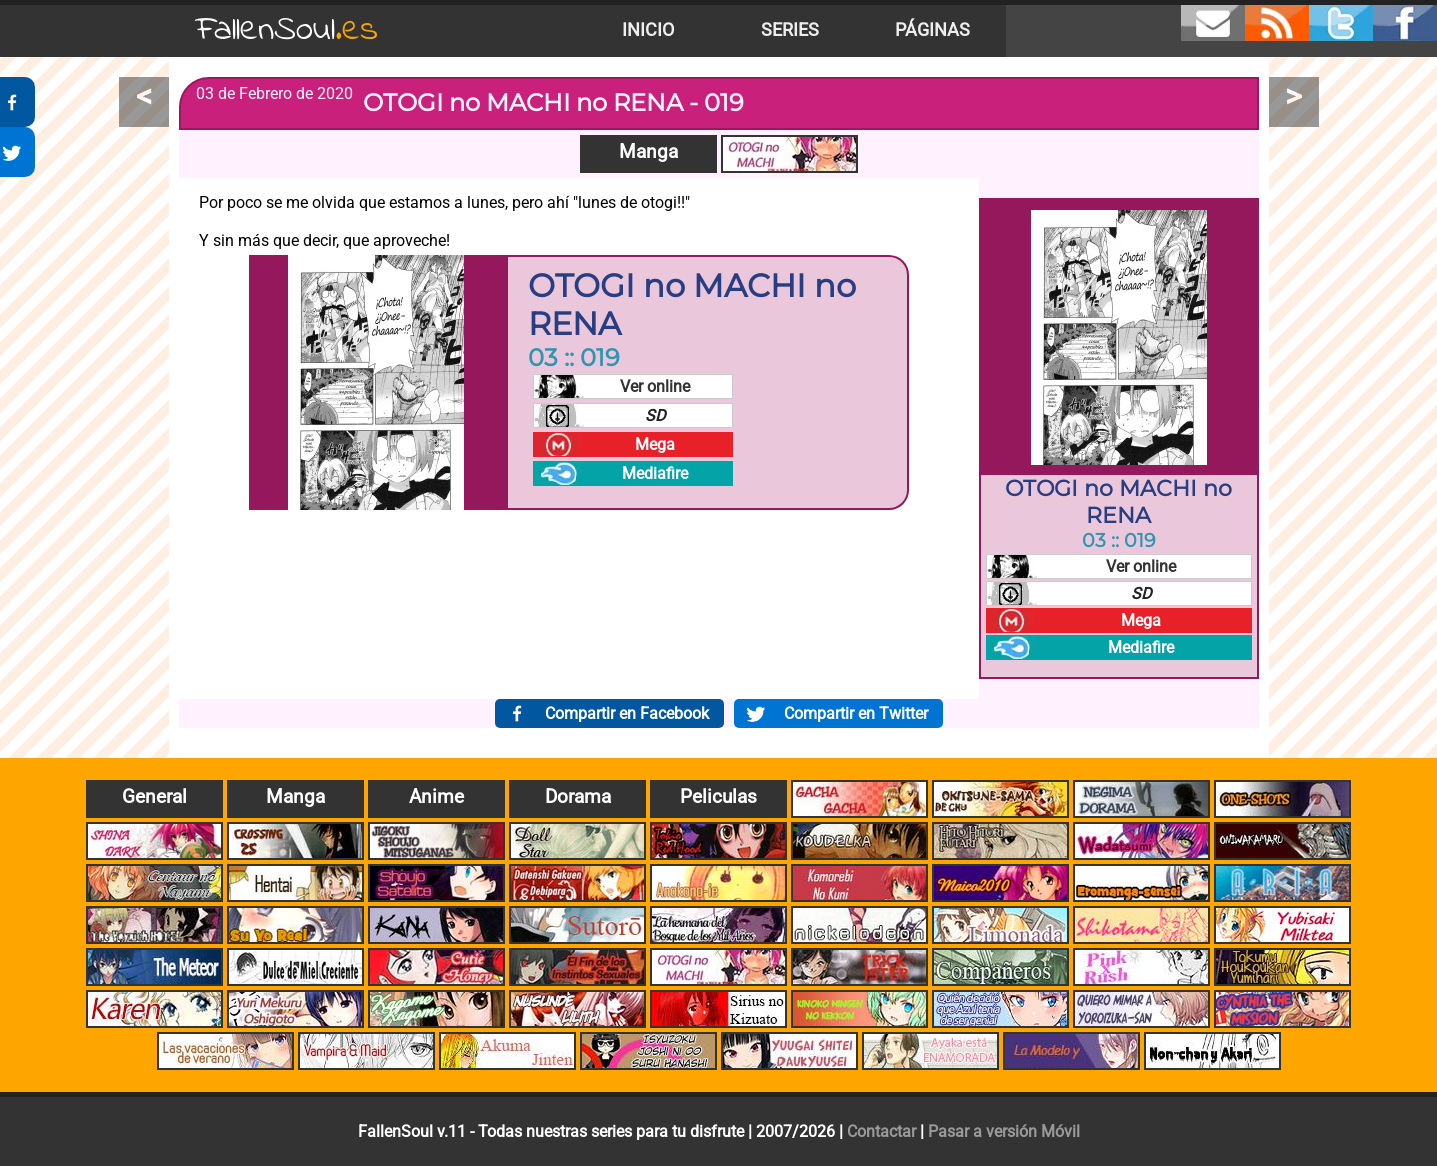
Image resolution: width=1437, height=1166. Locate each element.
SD (655, 415)
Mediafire (655, 473)
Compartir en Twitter (856, 713)
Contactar (881, 1131)
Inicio (648, 30)
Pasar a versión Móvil (1004, 1131)
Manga (648, 151)
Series (790, 30)
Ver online (655, 386)
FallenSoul (287, 30)
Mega (655, 444)
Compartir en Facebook (627, 713)
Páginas (932, 30)
